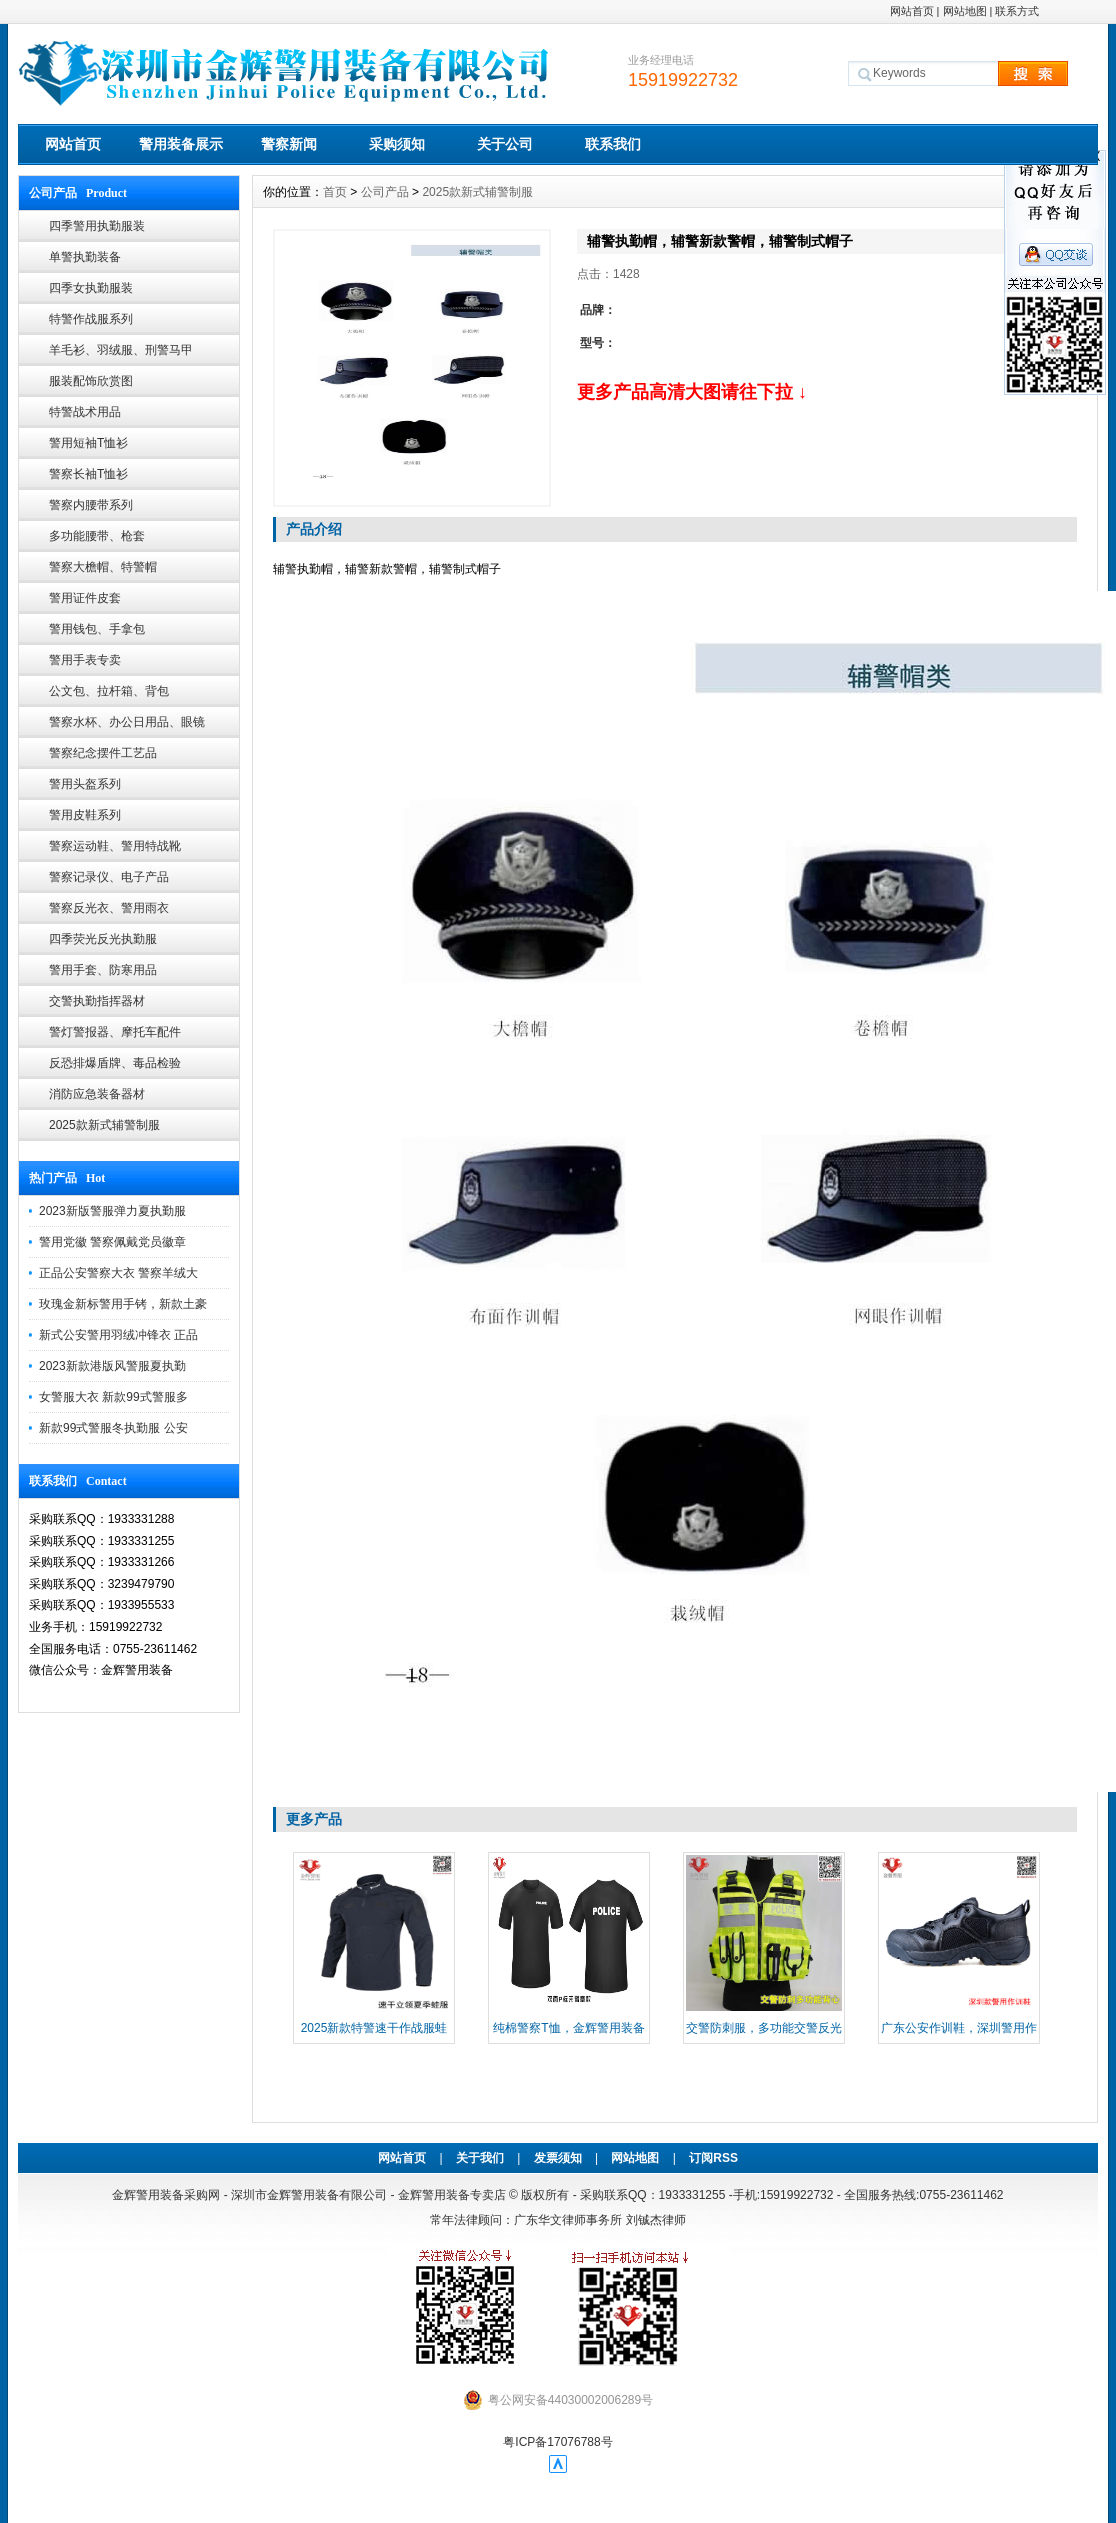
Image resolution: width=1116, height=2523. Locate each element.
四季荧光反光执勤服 (103, 939)
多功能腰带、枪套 (97, 536)
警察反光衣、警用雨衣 (109, 908)
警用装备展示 (181, 144)
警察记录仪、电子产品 (109, 877)
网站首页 (912, 11)
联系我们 (613, 144)
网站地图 (965, 11)
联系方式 (1017, 11)
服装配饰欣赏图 (91, 381)
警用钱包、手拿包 (97, 629)
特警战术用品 (85, 412)
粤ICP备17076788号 (557, 2442)
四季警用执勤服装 (97, 226)
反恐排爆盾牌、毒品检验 (115, 1063)
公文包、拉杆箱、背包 (109, 691)
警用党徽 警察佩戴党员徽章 (112, 1242)
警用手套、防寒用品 (103, 970)
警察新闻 (289, 144)
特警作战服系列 (91, 319)
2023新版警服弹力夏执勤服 (112, 1211)
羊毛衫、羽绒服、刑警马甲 (121, 350)
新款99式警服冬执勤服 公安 (113, 1428)
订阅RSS (713, 2158)
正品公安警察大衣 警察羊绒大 (118, 1273)
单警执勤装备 (85, 257)
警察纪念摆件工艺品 (103, 753)
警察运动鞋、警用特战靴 (115, 846)
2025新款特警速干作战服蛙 (374, 2028)
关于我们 (480, 2158)
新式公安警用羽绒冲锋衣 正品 (118, 1335)
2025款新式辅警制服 (104, 1125)
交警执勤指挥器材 (97, 1001)
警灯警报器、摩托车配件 (115, 1032)
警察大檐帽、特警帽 (103, 567)
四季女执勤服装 (91, 288)
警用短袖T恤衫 (88, 443)
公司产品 (385, 192)
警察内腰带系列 (91, 505)
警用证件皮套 (85, 598)
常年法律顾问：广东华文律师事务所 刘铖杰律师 (557, 2220)
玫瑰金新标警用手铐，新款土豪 (123, 1304)
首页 (335, 192)
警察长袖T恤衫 (88, 474)
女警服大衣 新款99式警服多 (113, 1397)
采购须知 (397, 144)
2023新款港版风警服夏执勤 (112, 1366)
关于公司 (505, 144)
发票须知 (558, 2158)
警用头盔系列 (85, 784)
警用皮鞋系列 (85, 815)
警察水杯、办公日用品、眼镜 (127, 722)
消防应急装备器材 (97, 1094)
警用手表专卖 (85, 660)
